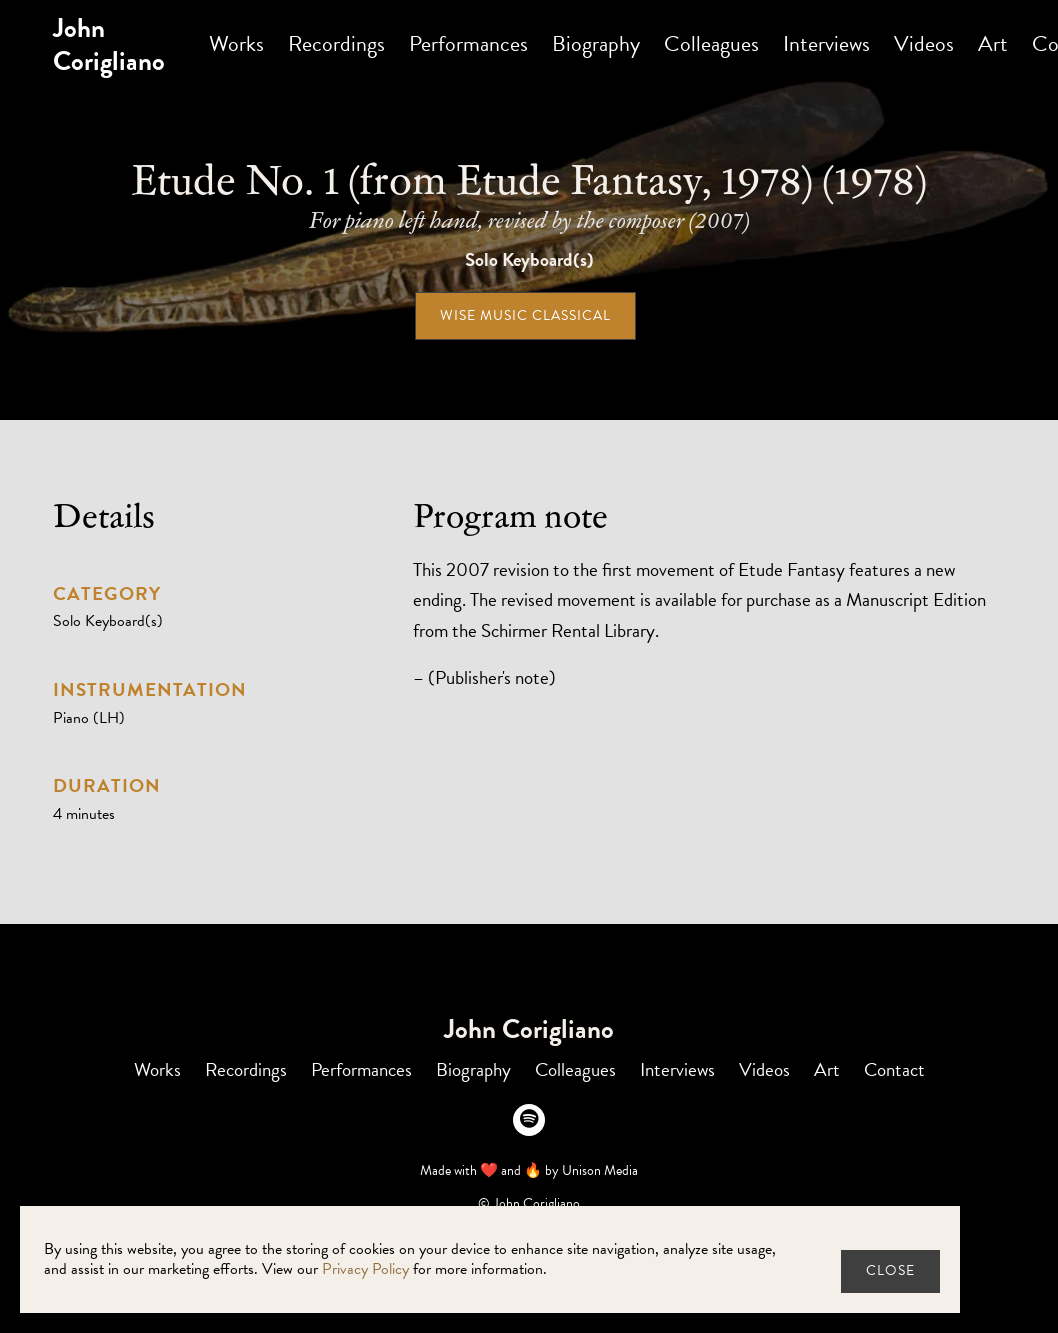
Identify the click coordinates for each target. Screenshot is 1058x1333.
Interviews (826, 43)
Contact (894, 1069)
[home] (109, 44)
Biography (596, 43)
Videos (924, 43)
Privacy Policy (365, 1269)
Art (993, 43)
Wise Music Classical (525, 315)
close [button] (890, 1270)
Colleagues (711, 43)
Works (236, 43)
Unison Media (600, 1170)
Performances (468, 43)
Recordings (336, 43)
